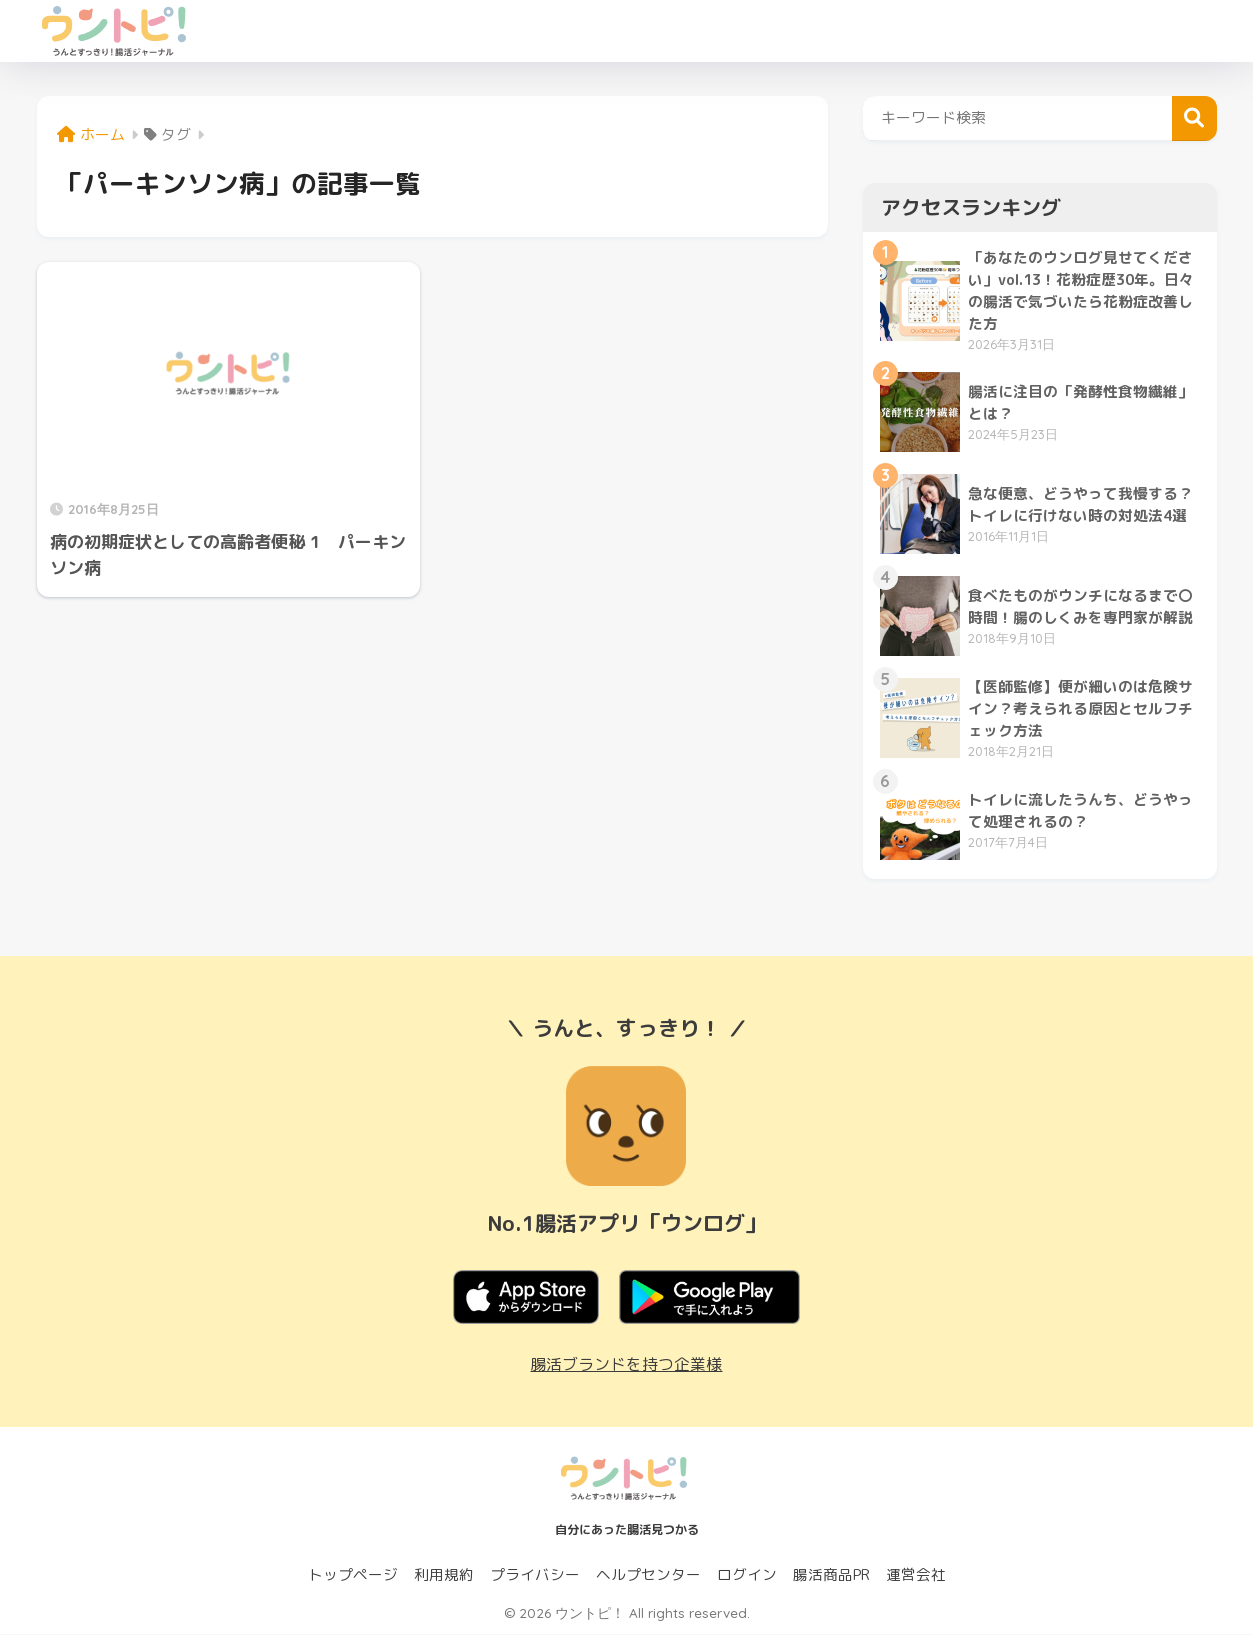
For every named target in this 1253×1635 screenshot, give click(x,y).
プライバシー (535, 1575)
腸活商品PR (831, 1575)
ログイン (747, 1575)
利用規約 (444, 1575)
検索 (1194, 118)
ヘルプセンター (648, 1575)
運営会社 (916, 1575)
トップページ (353, 1575)
